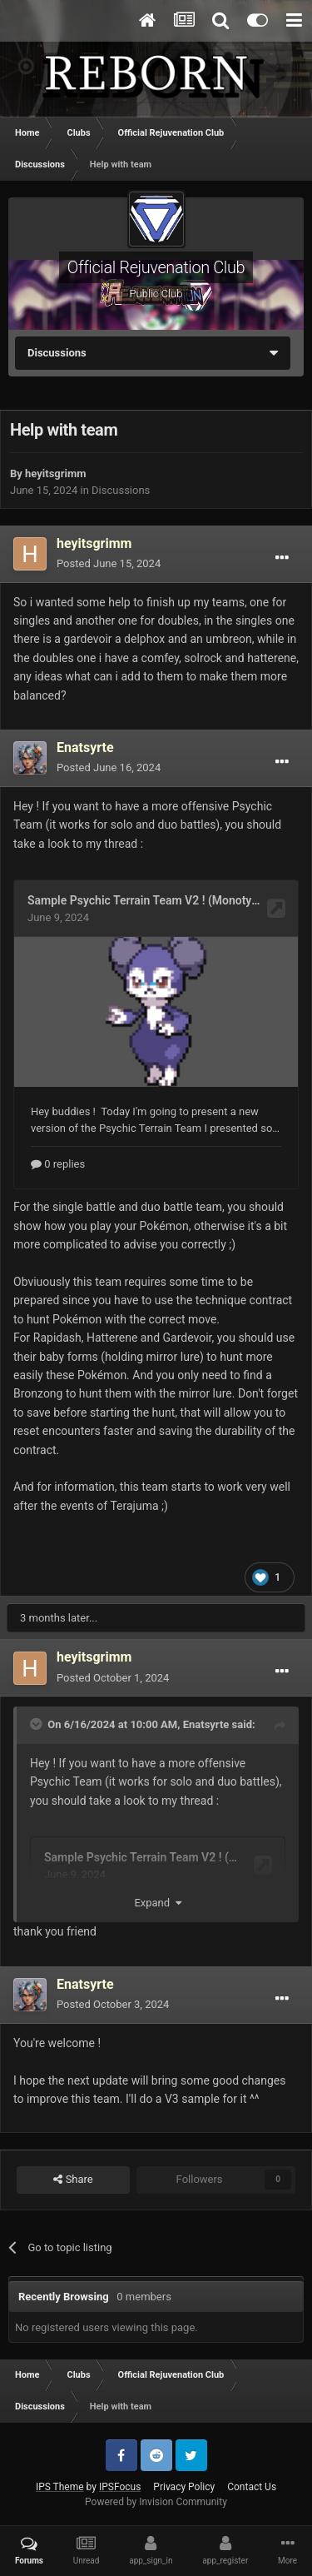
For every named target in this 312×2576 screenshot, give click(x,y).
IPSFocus (120, 2487)
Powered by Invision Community (156, 2502)
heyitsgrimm (55, 473)
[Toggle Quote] (37, 1724)
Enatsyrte (206, 1724)
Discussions (121, 490)
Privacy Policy (184, 2487)
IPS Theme (60, 2487)
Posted (109, 563)
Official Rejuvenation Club (156, 267)
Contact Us (251, 2487)
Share (72, 2179)
